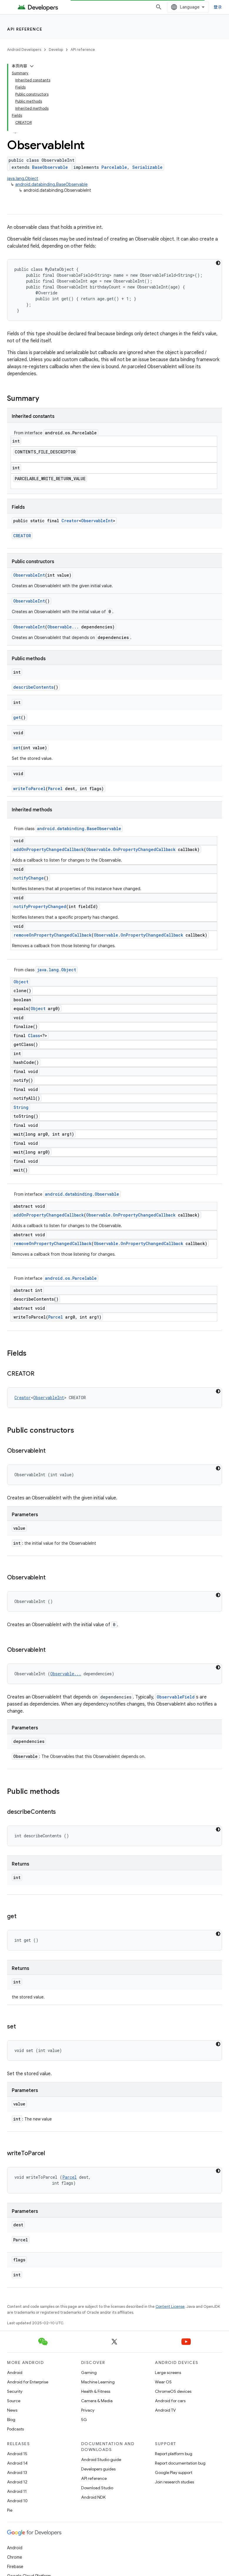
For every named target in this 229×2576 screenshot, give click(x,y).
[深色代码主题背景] (218, 262)
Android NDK (93, 2497)
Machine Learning (98, 2382)
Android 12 (17, 2482)
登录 (218, 7)
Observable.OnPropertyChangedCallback (130, 849)
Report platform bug (173, 2453)
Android (14, 2372)
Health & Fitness (95, 2391)
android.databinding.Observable (82, 1194)
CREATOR (22, 535)
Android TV (165, 2410)
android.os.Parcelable (71, 1278)
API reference (25, 29)
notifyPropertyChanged (40, 906)
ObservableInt (97, 520)
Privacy (87, 2410)
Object (21, 982)
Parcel (55, 788)
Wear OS (163, 2382)
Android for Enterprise (27, 2382)
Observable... (63, 627)
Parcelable (114, 167)
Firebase (15, 2566)
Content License (170, 2306)
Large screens (168, 2372)
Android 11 (17, 2491)
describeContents (33, 687)
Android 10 (17, 2500)
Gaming (89, 2372)
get (17, 717)
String (21, 1107)
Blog (11, 2419)
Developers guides (98, 2469)
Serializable (147, 167)
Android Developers (24, 49)
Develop (56, 49)
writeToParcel (29, 788)
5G (84, 2419)
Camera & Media (97, 2400)
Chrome (14, 2557)
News (12, 2410)
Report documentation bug (180, 2463)
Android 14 (17, 2463)
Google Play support (173, 2472)
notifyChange (29, 878)
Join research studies (174, 2482)
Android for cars (170, 2400)
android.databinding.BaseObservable (51, 184)
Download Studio (97, 2487)
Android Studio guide (101, 2459)
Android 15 (17, 2453)
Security (14, 2391)
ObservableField (176, 1697)
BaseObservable (50, 167)
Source (13, 2400)
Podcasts (15, 2429)
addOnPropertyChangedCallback (49, 849)
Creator (70, 520)
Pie (9, 2510)
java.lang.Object (22, 178)
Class (34, 1035)
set (17, 747)
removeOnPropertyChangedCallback (52, 935)
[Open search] (158, 7)
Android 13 (17, 2472)
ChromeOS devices (173, 2391)
